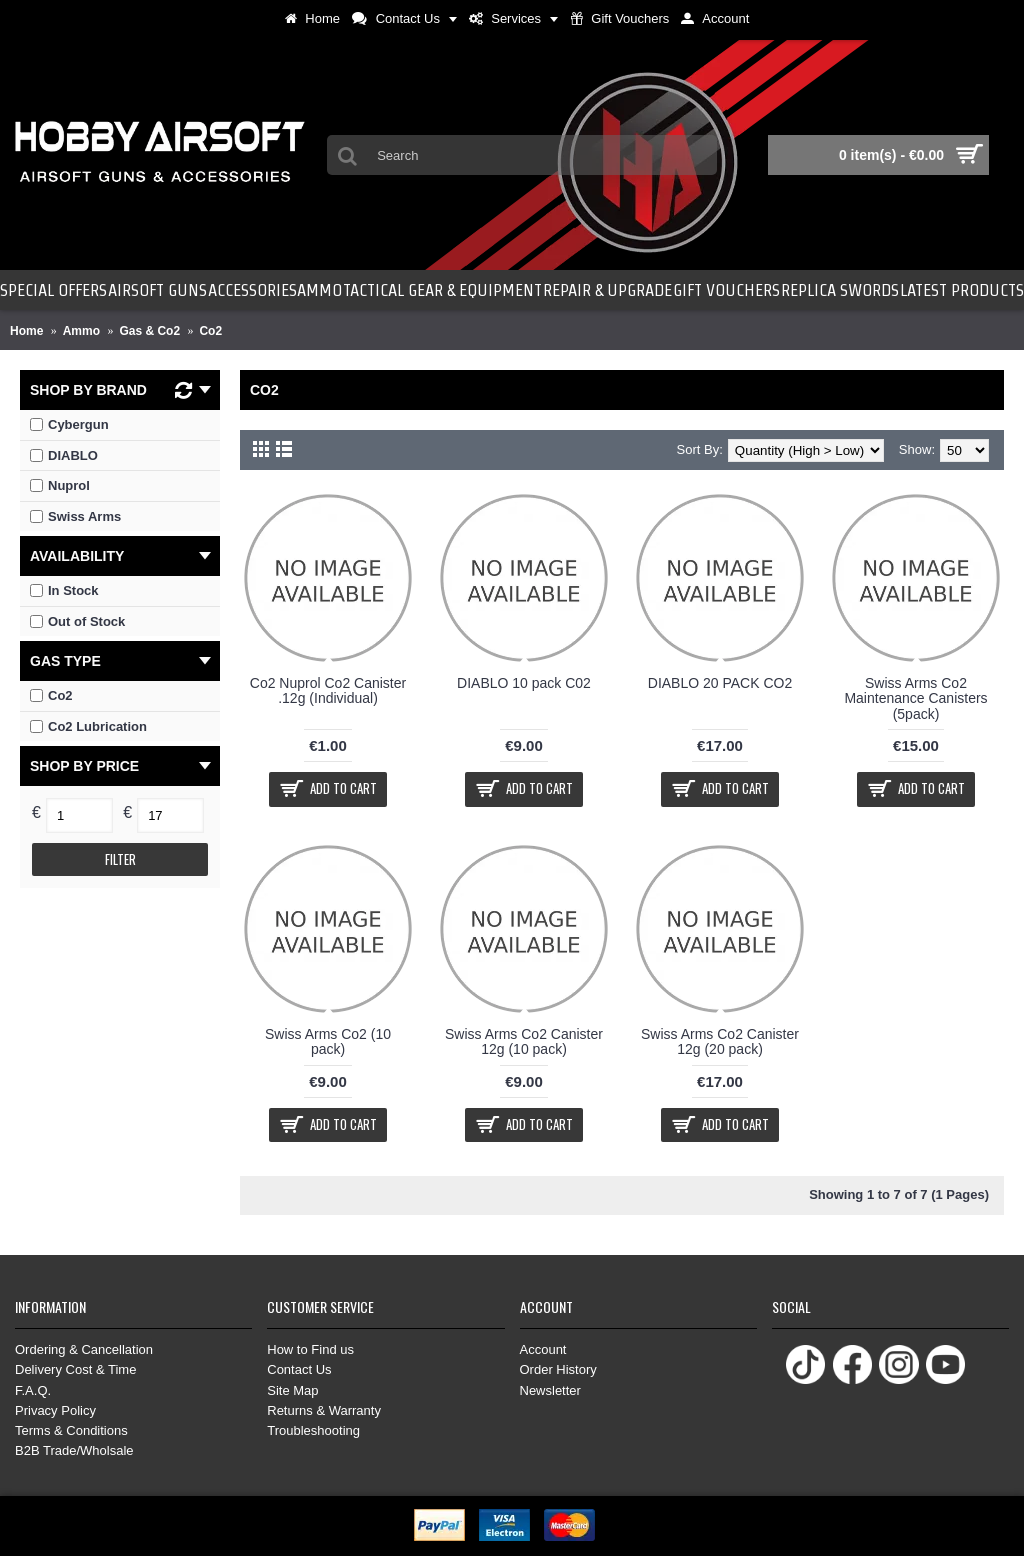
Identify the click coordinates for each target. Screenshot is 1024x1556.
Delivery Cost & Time (75, 1369)
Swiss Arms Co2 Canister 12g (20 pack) (720, 1041)
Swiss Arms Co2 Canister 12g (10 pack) (524, 1041)
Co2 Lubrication (88, 726)
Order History (558, 1369)
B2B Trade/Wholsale (74, 1450)
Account (543, 1349)
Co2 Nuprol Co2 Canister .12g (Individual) (328, 690)
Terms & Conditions (71, 1430)
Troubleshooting (313, 1430)
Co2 (51, 695)
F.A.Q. (33, 1390)
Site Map (292, 1390)
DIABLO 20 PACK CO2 (720, 683)
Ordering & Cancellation (84, 1349)
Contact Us (299, 1369)
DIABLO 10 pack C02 (524, 683)
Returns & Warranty (324, 1410)
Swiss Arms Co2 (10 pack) (328, 1041)
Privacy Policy (55, 1410)
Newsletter (550, 1390)
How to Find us (310, 1349)
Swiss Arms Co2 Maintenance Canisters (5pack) (915, 698)
